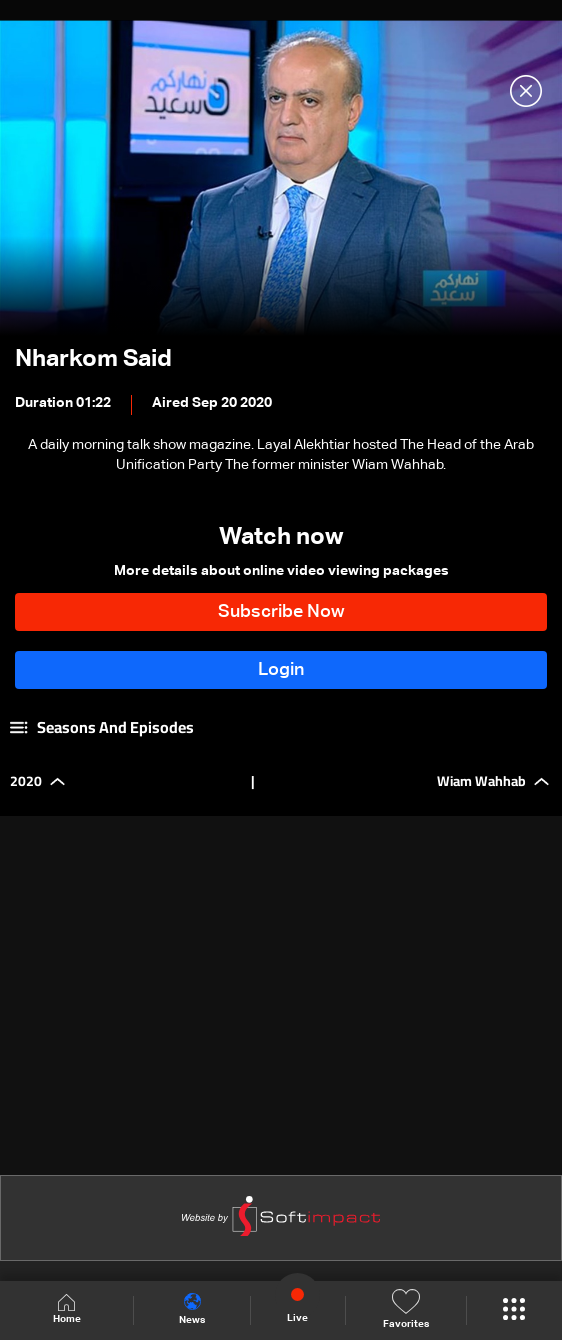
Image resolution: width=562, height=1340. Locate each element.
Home (67, 1309)
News (192, 1309)
